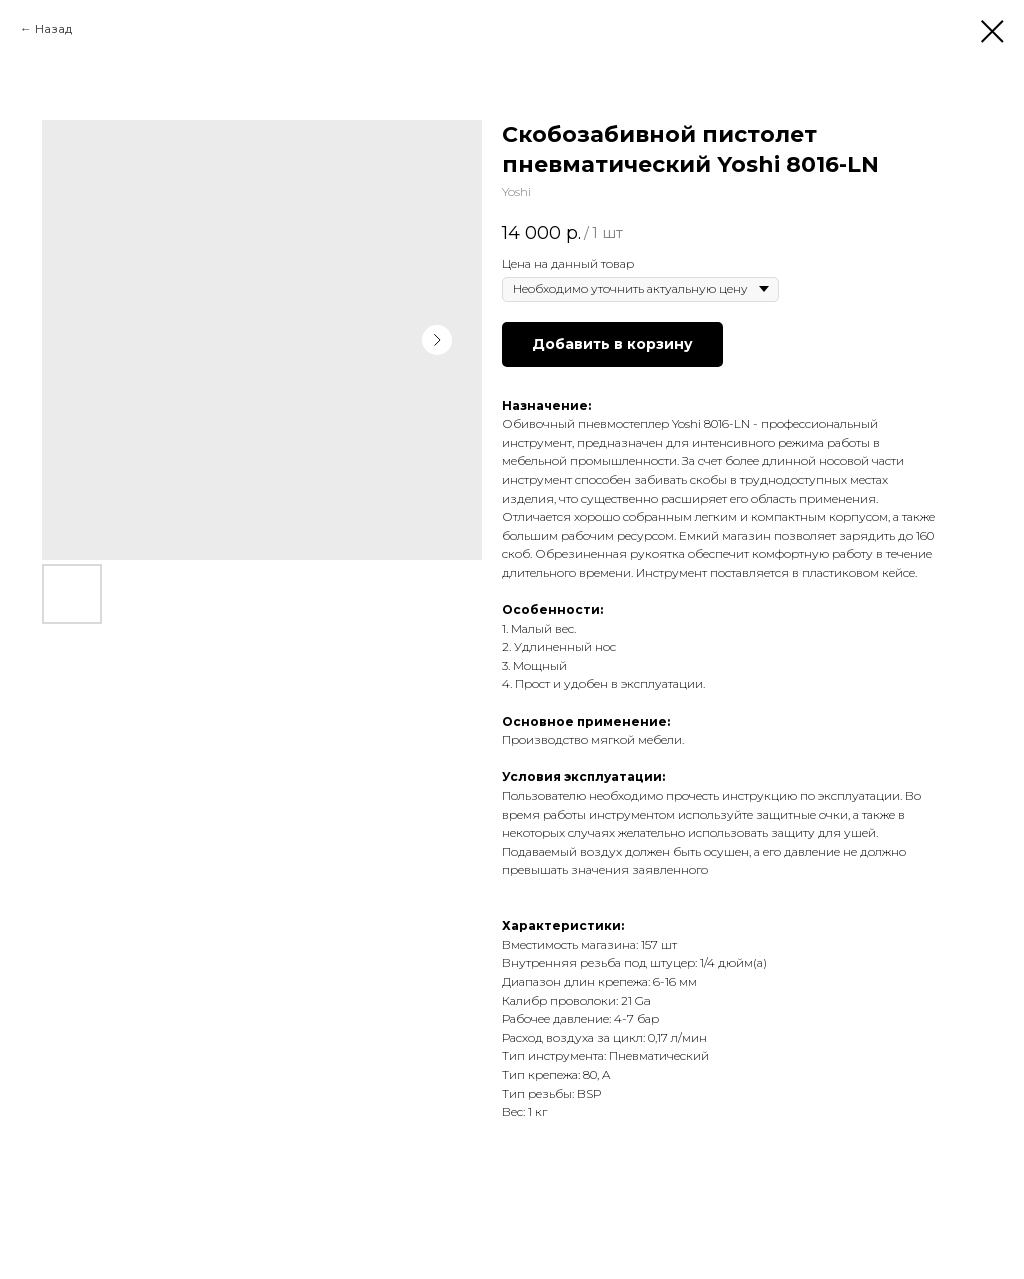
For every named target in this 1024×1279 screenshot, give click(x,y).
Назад (53, 28)
